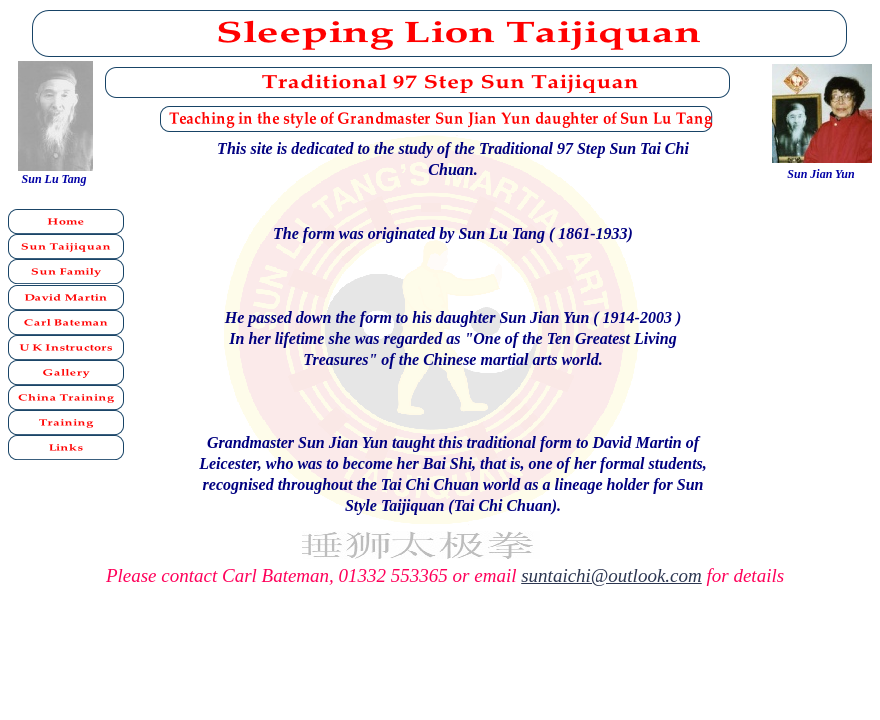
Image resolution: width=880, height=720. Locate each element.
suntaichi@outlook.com (611, 575)
